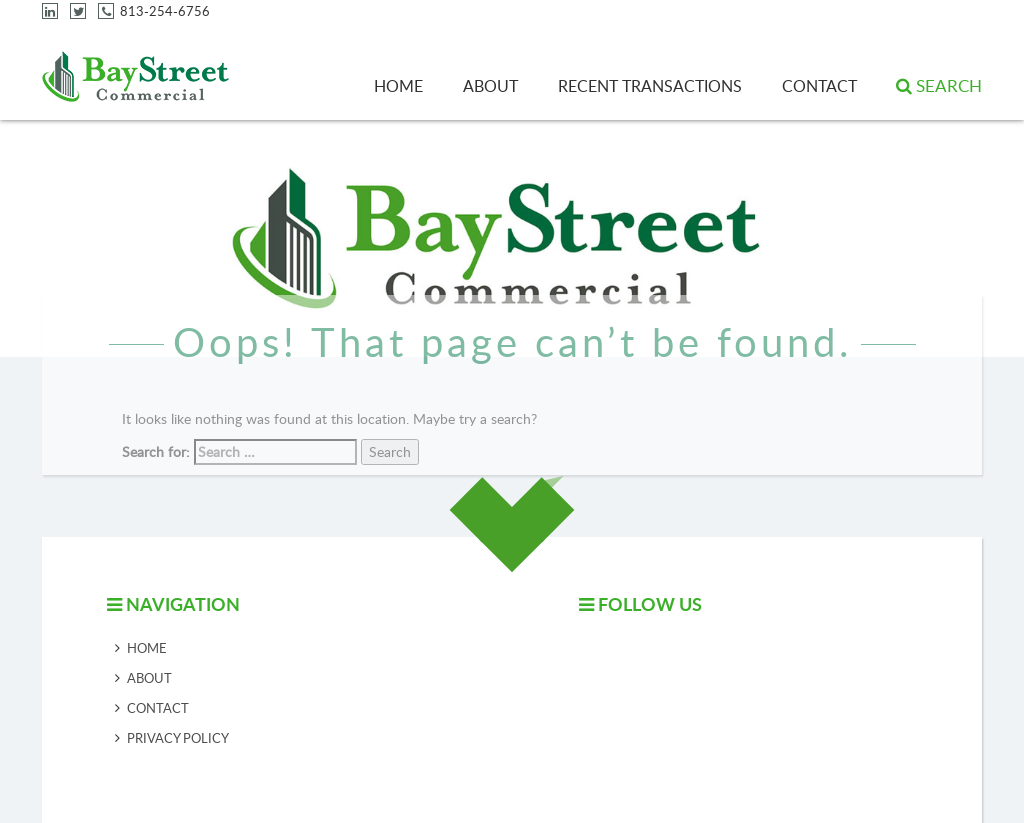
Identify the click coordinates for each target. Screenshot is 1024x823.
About (490, 86)
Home (398, 86)
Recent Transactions (650, 86)
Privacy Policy (178, 738)
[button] (939, 86)
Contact (819, 86)
